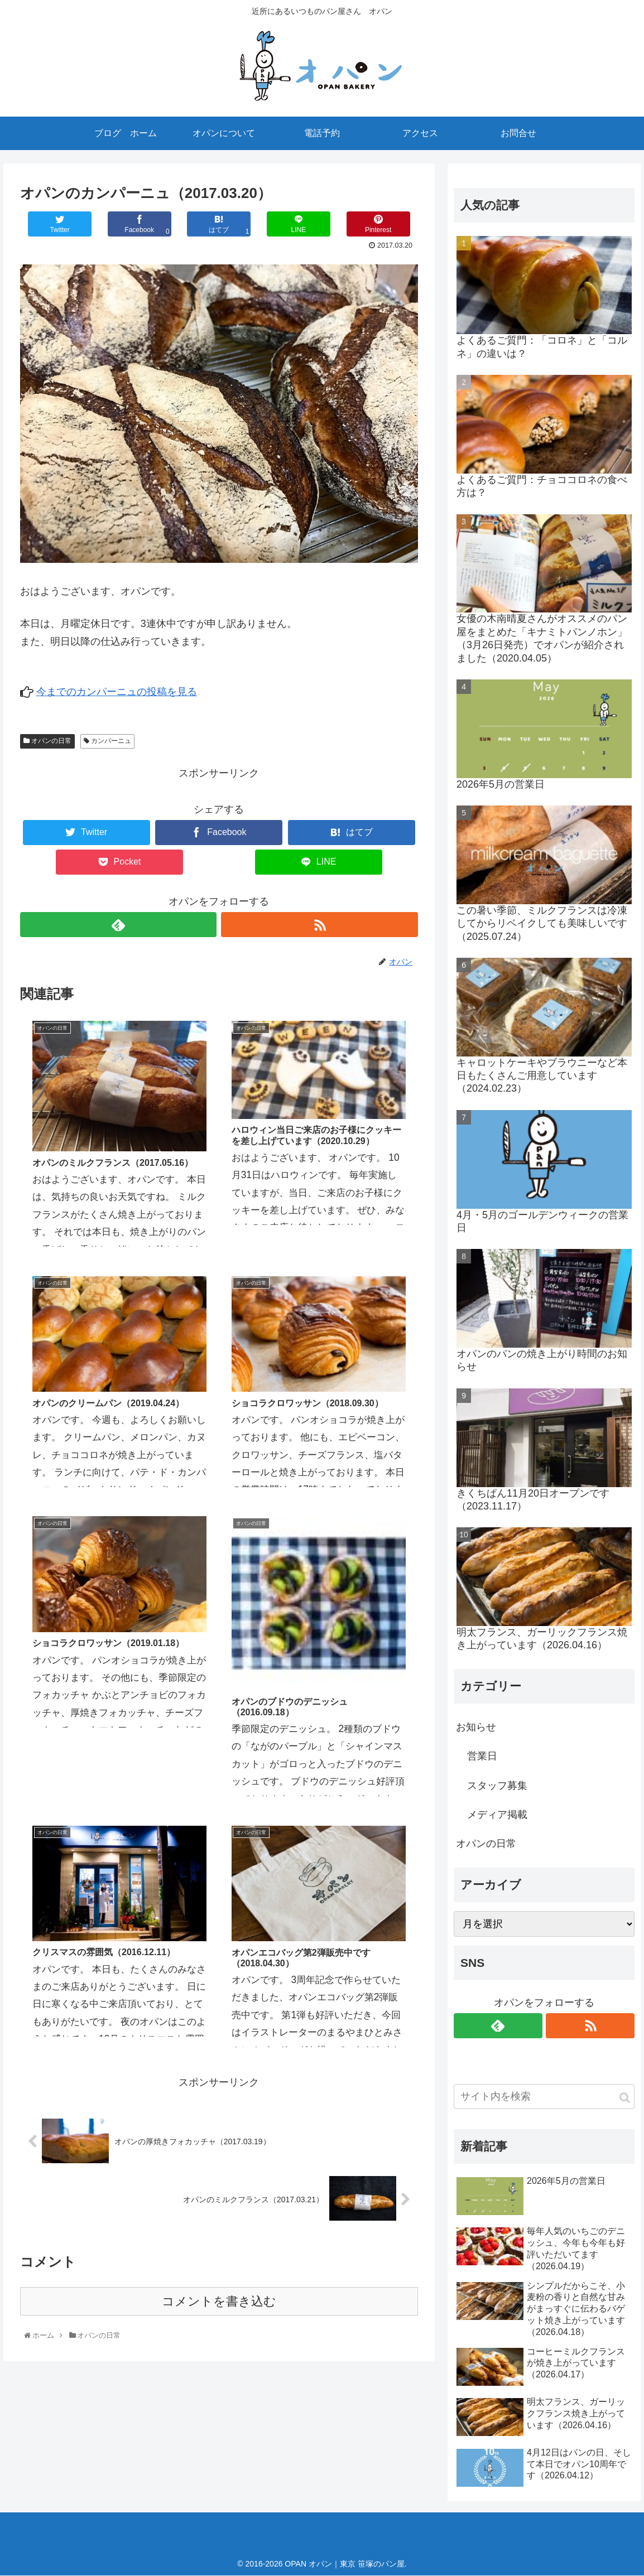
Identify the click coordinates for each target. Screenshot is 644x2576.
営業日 (482, 1756)
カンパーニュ (107, 741)
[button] (625, 2097)
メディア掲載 (497, 1814)
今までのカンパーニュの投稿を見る (116, 691)
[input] (544, 2096)
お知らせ (476, 1727)
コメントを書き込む (219, 1687)
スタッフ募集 (497, 1785)
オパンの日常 (47, 741)
